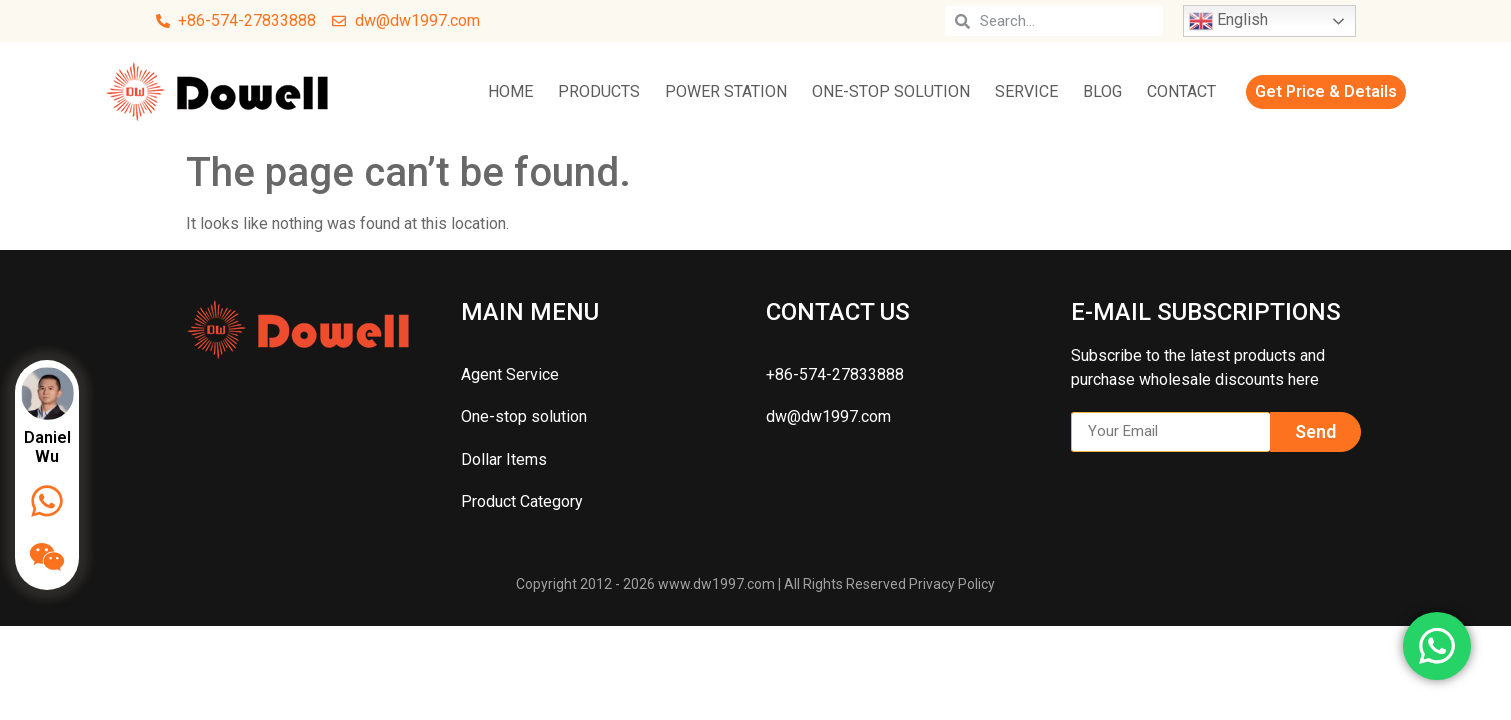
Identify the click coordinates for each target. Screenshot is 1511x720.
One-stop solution (891, 91)
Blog (1102, 91)
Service (1026, 91)
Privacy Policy (952, 584)
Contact (1181, 91)
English (1228, 21)
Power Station (726, 91)
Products (599, 91)
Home (510, 91)
